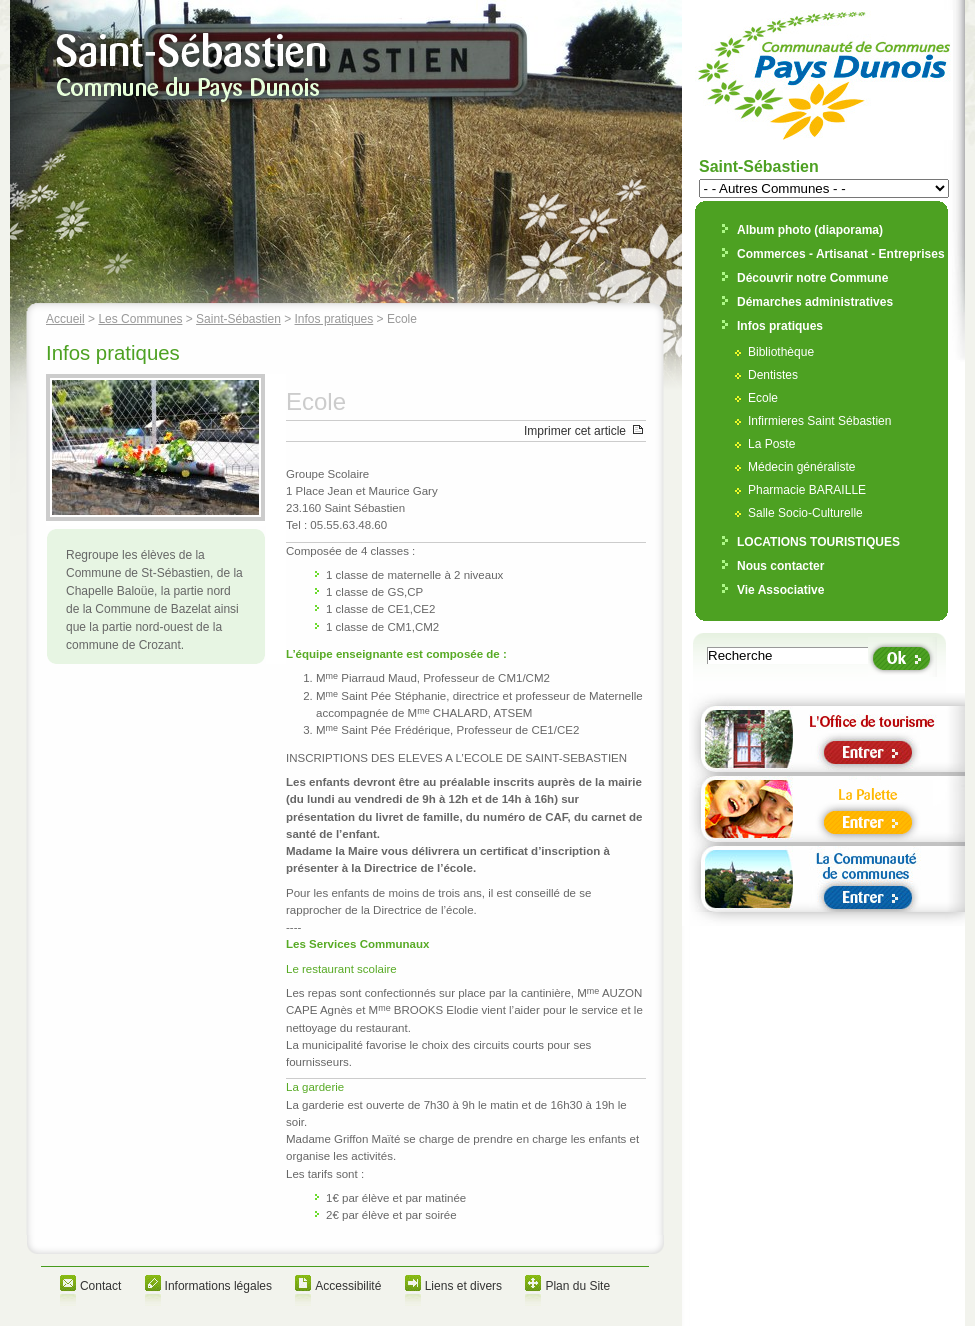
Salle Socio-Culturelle (805, 513)
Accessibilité (348, 1286)
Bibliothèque (781, 352)
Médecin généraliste (801, 467)
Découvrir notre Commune (812, 278)
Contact (100, 1286)
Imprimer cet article (575, 431)
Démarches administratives (815, 302)
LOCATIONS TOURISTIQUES (818, 542)
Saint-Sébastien (238, 319)
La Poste (771, 444)
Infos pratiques (334, 319)
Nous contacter (780, 566)
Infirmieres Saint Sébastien (819, 421)
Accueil (65, 319)
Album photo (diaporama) (810, 230)
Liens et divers (463, 1286)
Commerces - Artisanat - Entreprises (841, 254)
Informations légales (218, 1286)
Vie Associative (780, 590)
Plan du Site (577, 1286)
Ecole (763, 398)
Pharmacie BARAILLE (807, 490)
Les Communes (140, 319)
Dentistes (773, 375)
